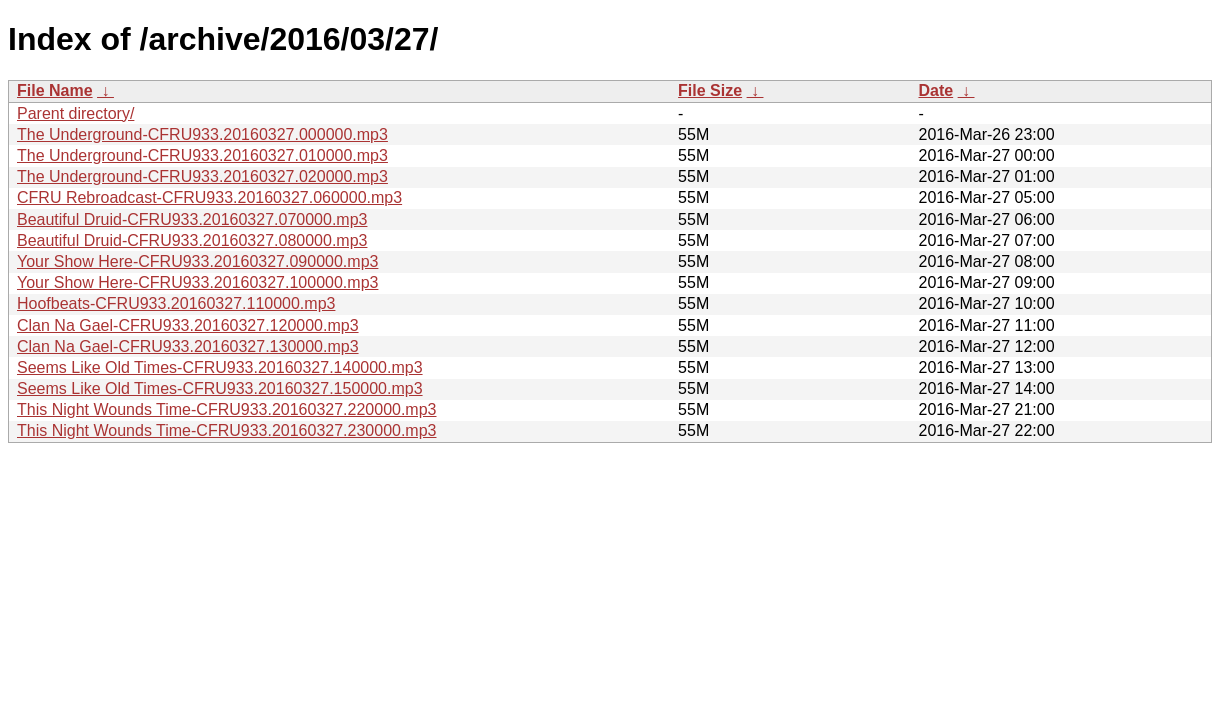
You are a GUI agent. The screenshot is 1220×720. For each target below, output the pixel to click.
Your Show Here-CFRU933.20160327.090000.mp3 (197, 261)
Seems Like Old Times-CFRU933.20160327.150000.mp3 (220, 388)
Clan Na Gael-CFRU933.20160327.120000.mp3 (188, 325)
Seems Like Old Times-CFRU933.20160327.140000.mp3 (220, 367)
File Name (55, 90)
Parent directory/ (75, 113)
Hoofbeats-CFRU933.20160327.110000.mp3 (176, 303)
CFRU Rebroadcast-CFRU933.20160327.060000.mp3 (209, 197)
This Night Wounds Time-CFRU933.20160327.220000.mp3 (227, 409)
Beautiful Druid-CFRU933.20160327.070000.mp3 (192, 219)
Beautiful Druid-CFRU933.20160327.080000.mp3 (192, 240)
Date (935, 90)
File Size (710, 90)
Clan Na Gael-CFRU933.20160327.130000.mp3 (188, 346)
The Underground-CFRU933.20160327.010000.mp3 (202, 155)
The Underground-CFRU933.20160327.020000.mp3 (202, 176)
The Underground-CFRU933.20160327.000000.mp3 (202, 134)
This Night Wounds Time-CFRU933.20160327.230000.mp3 (227, 430)
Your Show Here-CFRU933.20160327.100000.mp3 (197, 282)
